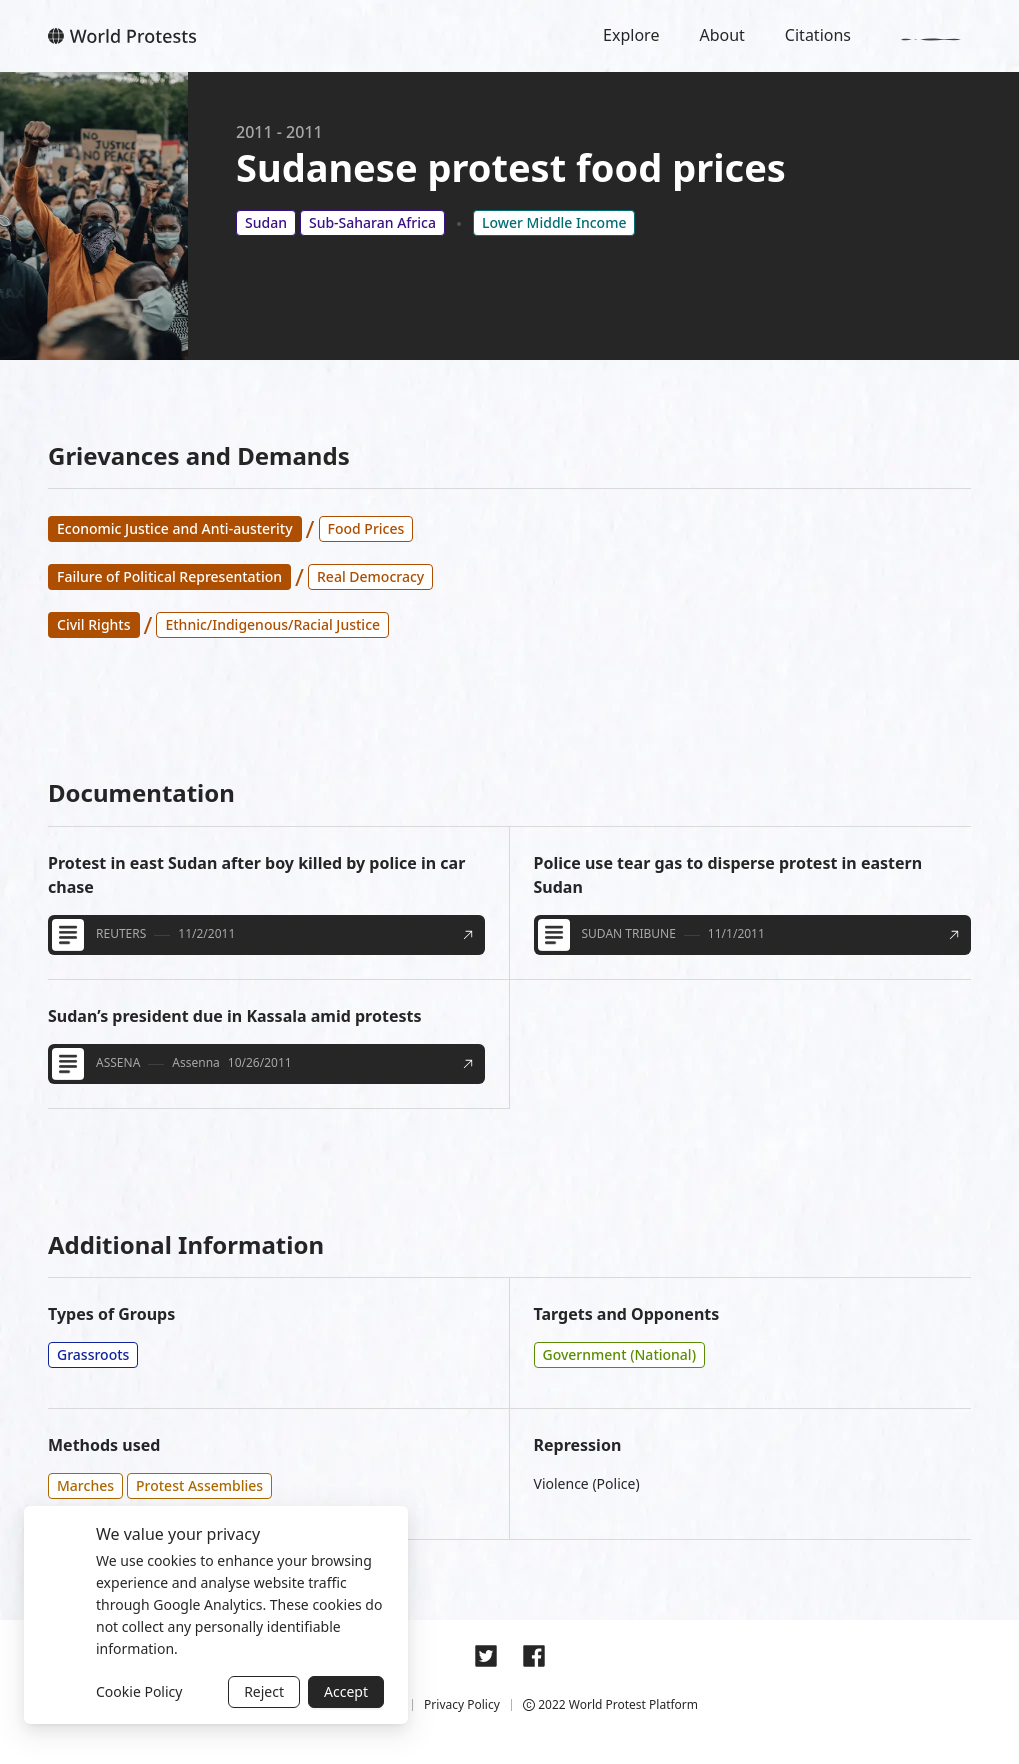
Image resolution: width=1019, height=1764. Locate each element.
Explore (631, 35)
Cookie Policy (139, 1691)
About (721, 35)
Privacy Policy (462, 1704)
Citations (818, 35)
